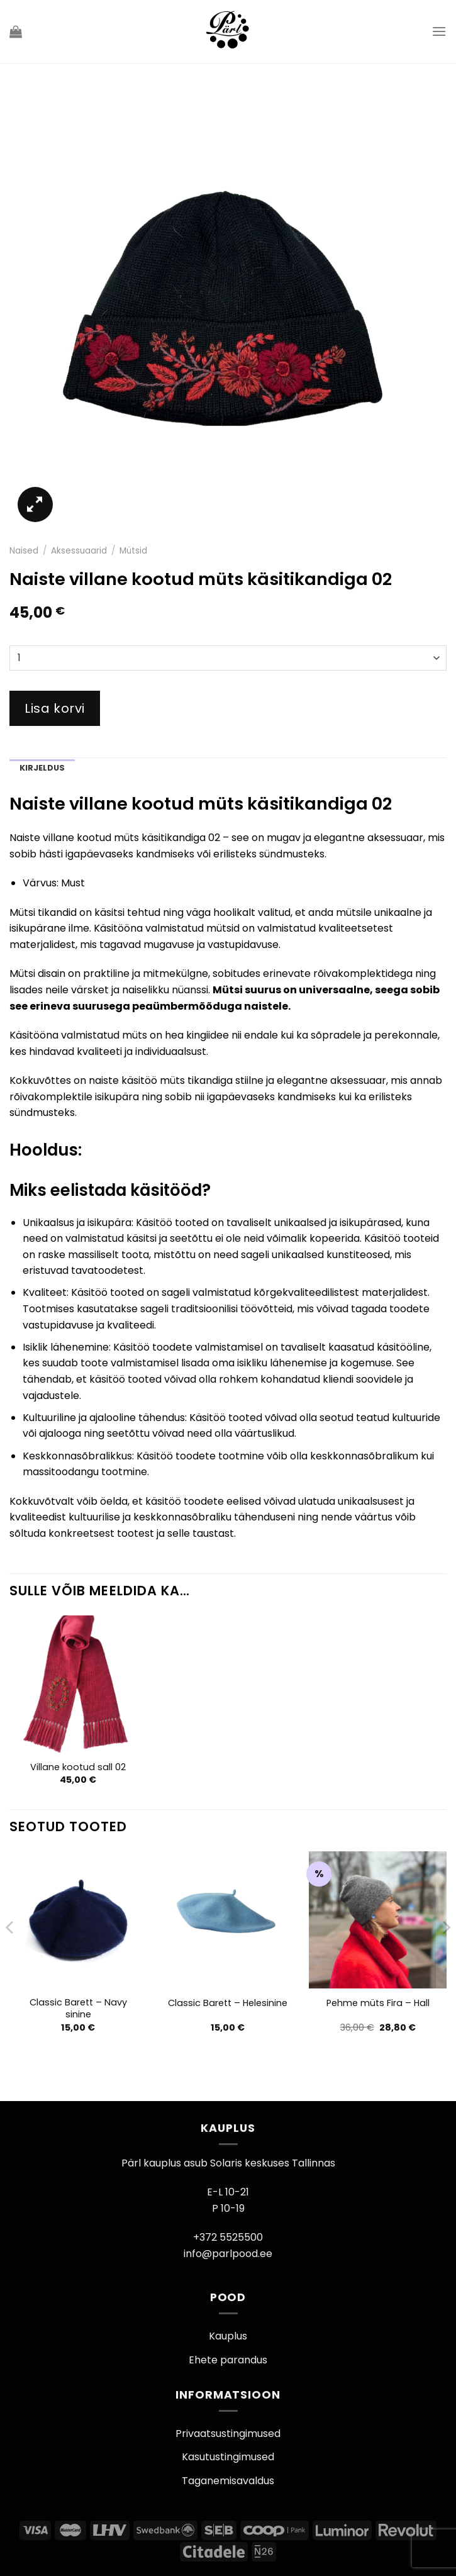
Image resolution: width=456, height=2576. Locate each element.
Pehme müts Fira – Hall (378, 2003)
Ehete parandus (228, 2360)
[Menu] (439, 31)
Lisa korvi (55, 708)
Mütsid (133, 551)
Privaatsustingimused (228, 2433)
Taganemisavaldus (228, 2480)
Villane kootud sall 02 (78, 1767)
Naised (23, 551)
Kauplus (228, 2336)
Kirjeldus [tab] (42, 767)
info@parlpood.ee (228, 2253)
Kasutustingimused (228, 2457)
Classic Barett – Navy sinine (78, 2008)
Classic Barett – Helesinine (227, 2003)
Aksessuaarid (79, 551)
